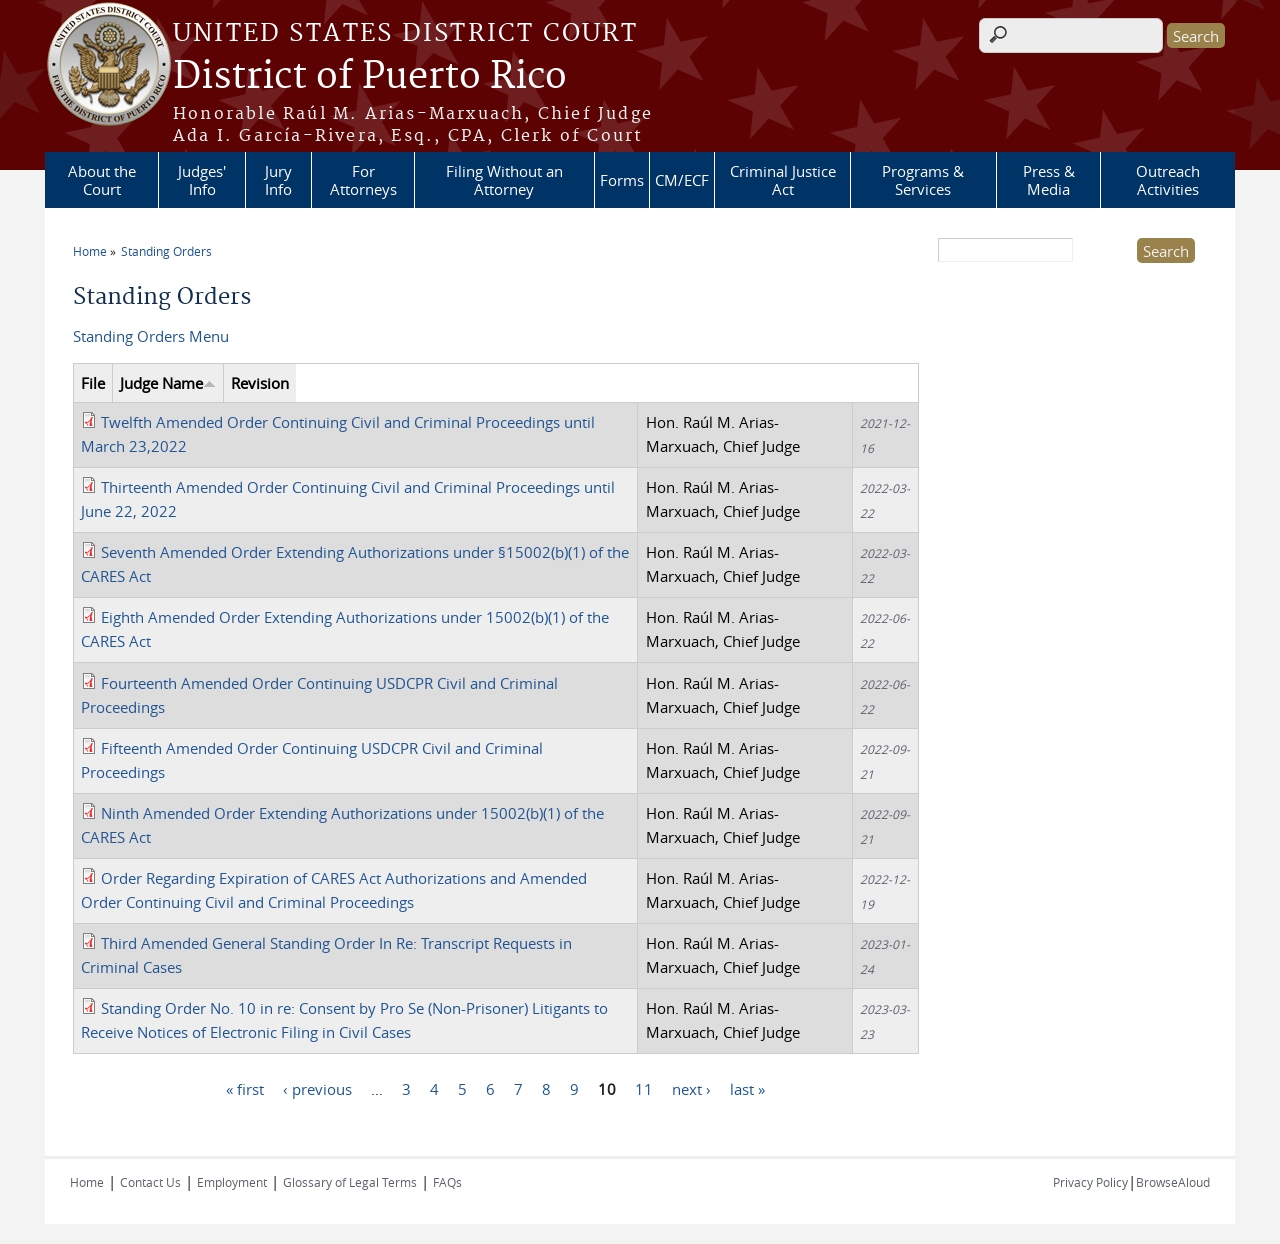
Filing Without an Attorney (504, 180)
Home (90, 251)
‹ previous (317, 1089)
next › (691, 1089)
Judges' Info (202, 180)
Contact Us (150, 1182)
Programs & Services (923, 180)
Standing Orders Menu (151, 336)
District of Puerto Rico (370, 77)
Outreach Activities (1168, 180)
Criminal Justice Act (783, 180)
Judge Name (168, 383)
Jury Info (278, 180)
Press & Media (1049, 180)
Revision (260, 383)
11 (644, 1089)
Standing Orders (166, 251)
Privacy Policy (1090, 1182)
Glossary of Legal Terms (350, 1182)
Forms (622, 180)
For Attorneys (363, 180)
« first (245, 1089)
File (93, 383)
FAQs (447, 1182)
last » (747, 1089)
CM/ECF (682, 180)
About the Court (102, 180)
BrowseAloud (1173, 1182)
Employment (232, 1182)
